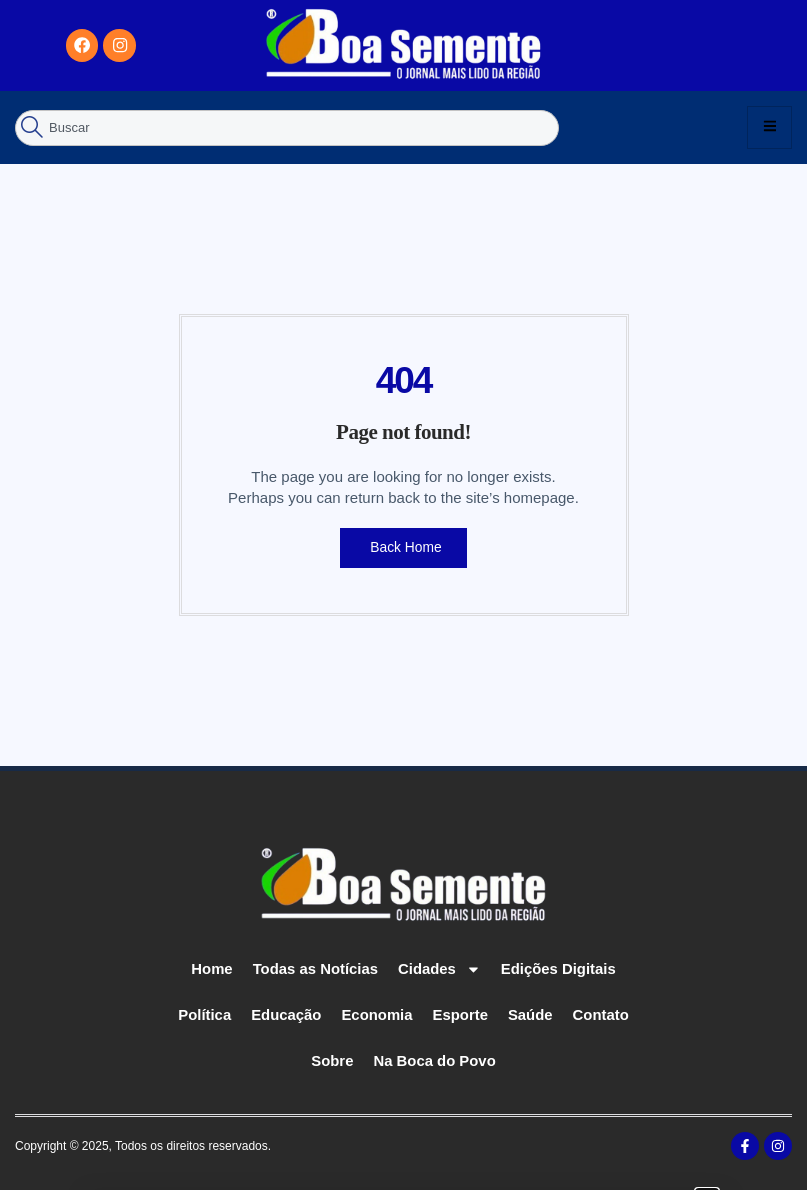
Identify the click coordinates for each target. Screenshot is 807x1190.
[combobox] (287, 127)
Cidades (439, 968)
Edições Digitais (559, 968)
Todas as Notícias (315, 968)
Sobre (332, 1060)
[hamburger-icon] (769, 127)
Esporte (461, 1014)
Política (203, 1014)
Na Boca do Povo (434, 1060)
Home (211, 968)
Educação (285, 1014)
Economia (377, 1014)
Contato (602, 1014)
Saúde (531, 1014)
